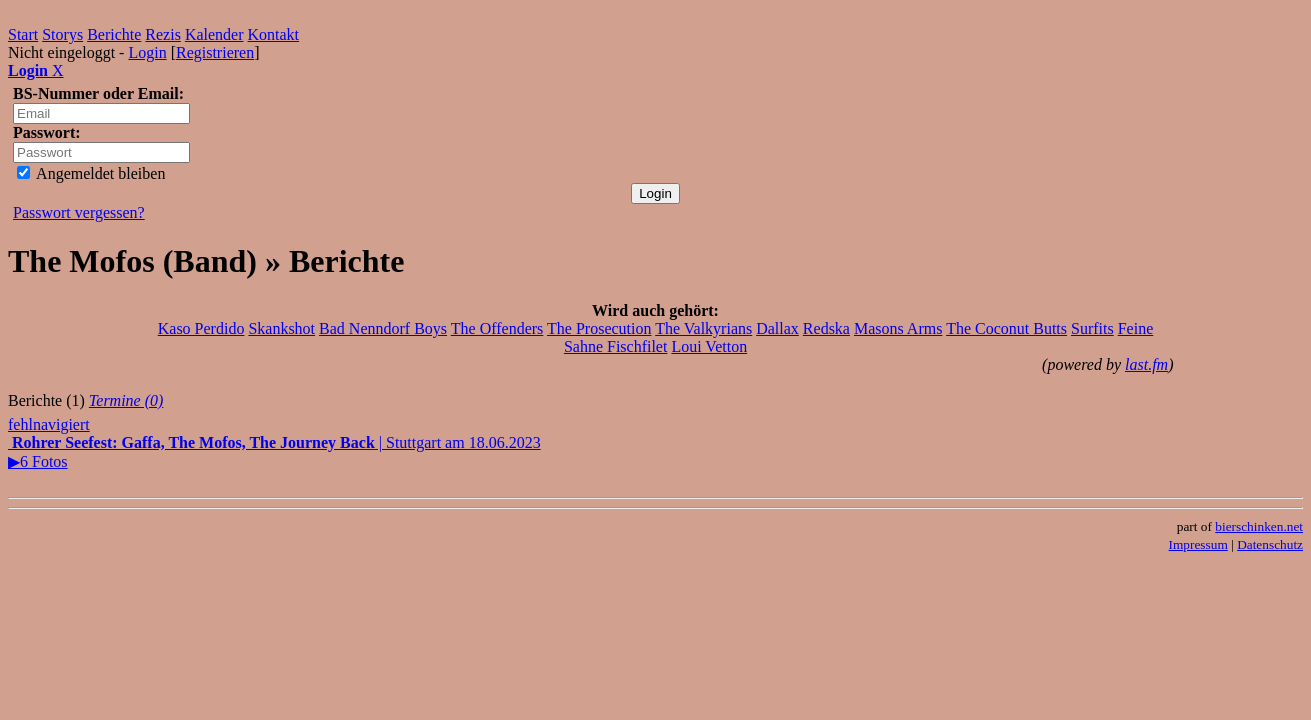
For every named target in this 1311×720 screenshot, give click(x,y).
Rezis (163, 34)
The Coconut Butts (1006, 328)
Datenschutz (1270, 544)
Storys (62, 34)
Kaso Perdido (201, 328)
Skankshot (281, 328)
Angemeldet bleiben (91, 173)
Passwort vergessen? (79, 212)
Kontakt (274, 34)
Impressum (1198, 544)
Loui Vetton (709, 346)
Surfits (1092, 328)
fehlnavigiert (49, 424)
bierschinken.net (1259, 526)
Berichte (114, 34)
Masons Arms (898, 328)
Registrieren (215, 52)
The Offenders (497, 328)
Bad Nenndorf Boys (383, 328)
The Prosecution (599, 328)
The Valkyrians (703, 328)
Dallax (777, 328)
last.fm (1146, 364)
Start (23, 34)
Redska (826, 328)
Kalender (214, 34)
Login (147, 52)
